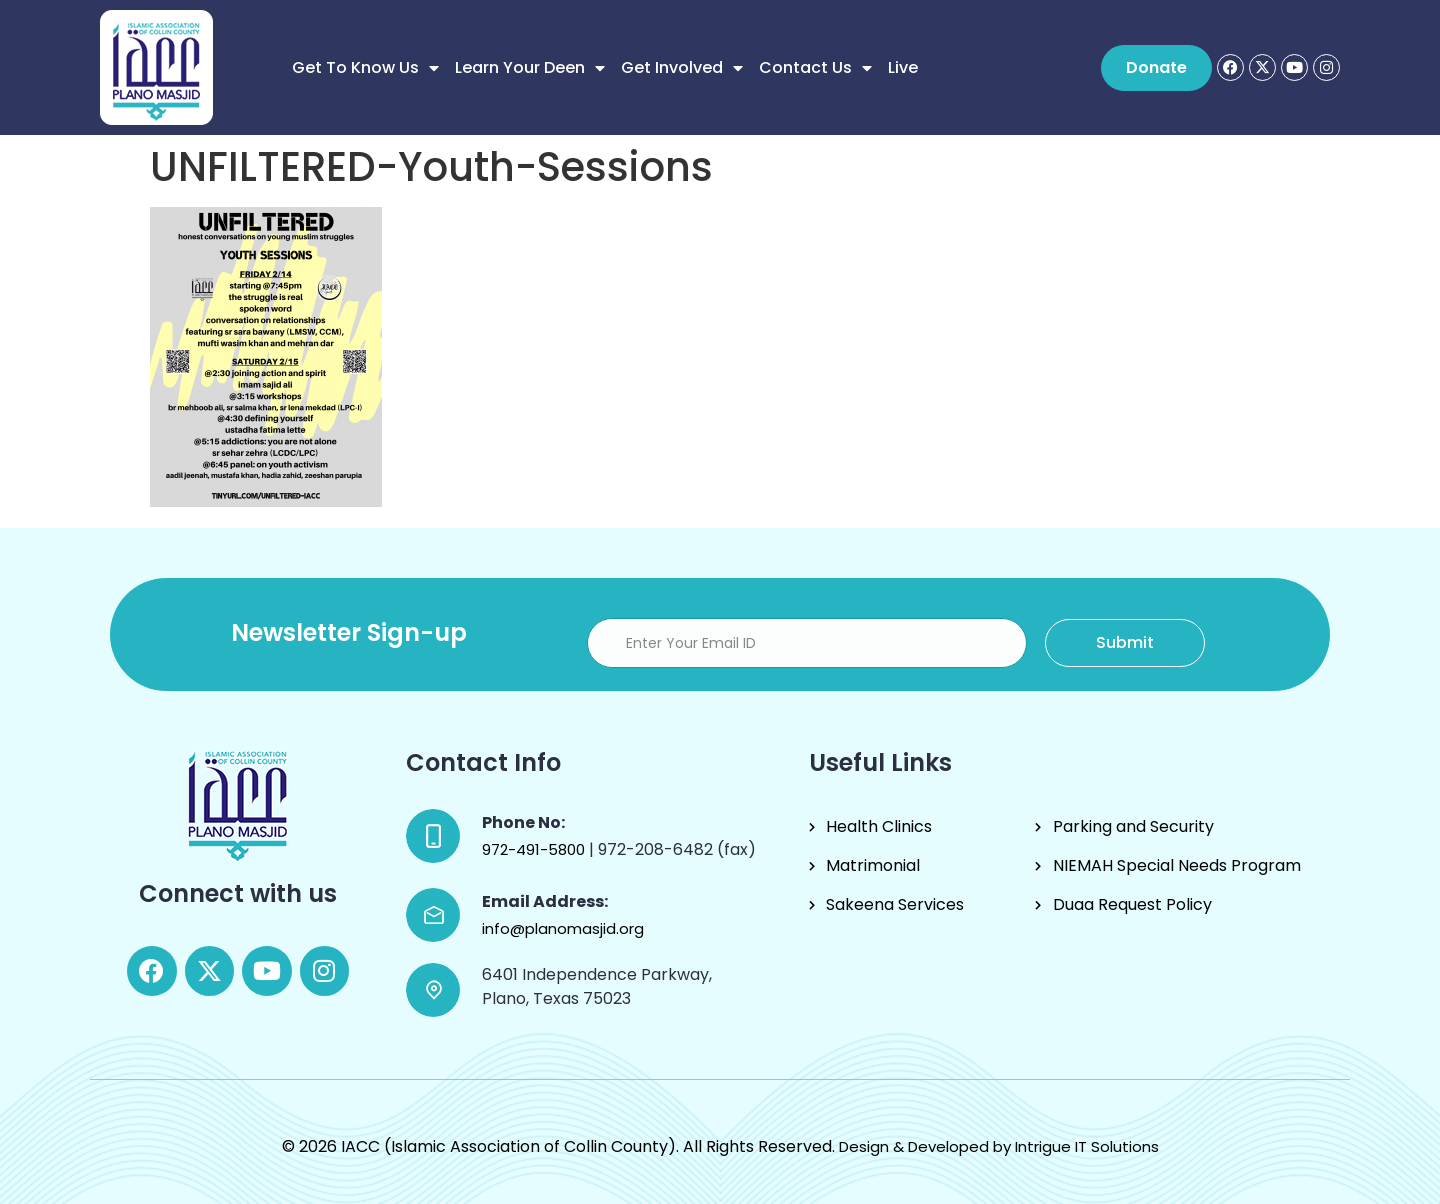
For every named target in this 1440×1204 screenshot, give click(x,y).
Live (903, 67)
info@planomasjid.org (563, 928)
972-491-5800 (535, 849)
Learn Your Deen (530, 68)
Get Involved (682, 68)
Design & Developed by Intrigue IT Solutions (999, 1146)
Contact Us (815, 68)
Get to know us (365, 68)
